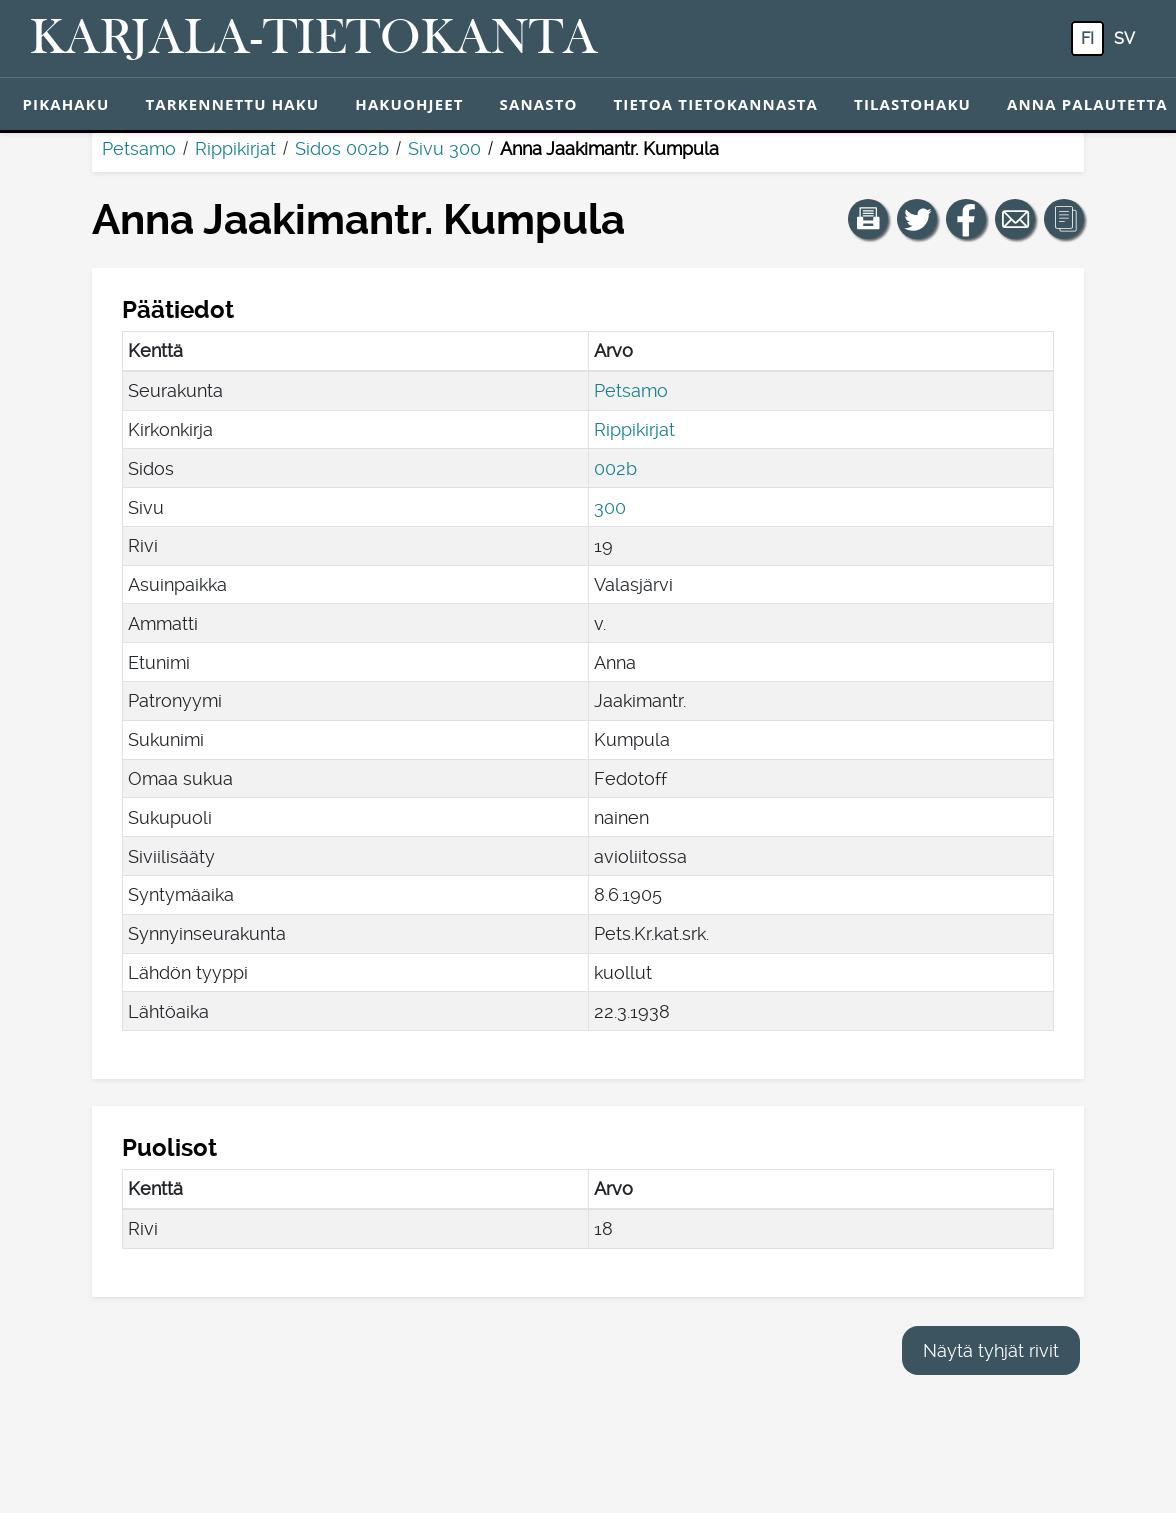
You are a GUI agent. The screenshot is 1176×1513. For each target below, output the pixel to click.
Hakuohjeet (409, 104)
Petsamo (139, 148)
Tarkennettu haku (232, 104)
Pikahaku (66, 104)
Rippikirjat (235, 148)
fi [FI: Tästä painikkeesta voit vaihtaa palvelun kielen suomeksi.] (1087, 38)
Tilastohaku (912, 104)
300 (610, 507)
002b (615, 468)
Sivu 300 (444, 148)
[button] (868, 219)
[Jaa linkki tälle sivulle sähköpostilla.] (1015, 219)
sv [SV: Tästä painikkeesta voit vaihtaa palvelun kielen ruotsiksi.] (1124, 38)
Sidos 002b (342, 148)
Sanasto (539, 104)
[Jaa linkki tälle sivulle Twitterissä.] (917, 219)
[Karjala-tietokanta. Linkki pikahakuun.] (314, 39)
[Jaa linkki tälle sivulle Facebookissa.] (966, 219)
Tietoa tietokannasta (716, 104)
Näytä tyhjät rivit (991, 1350)
